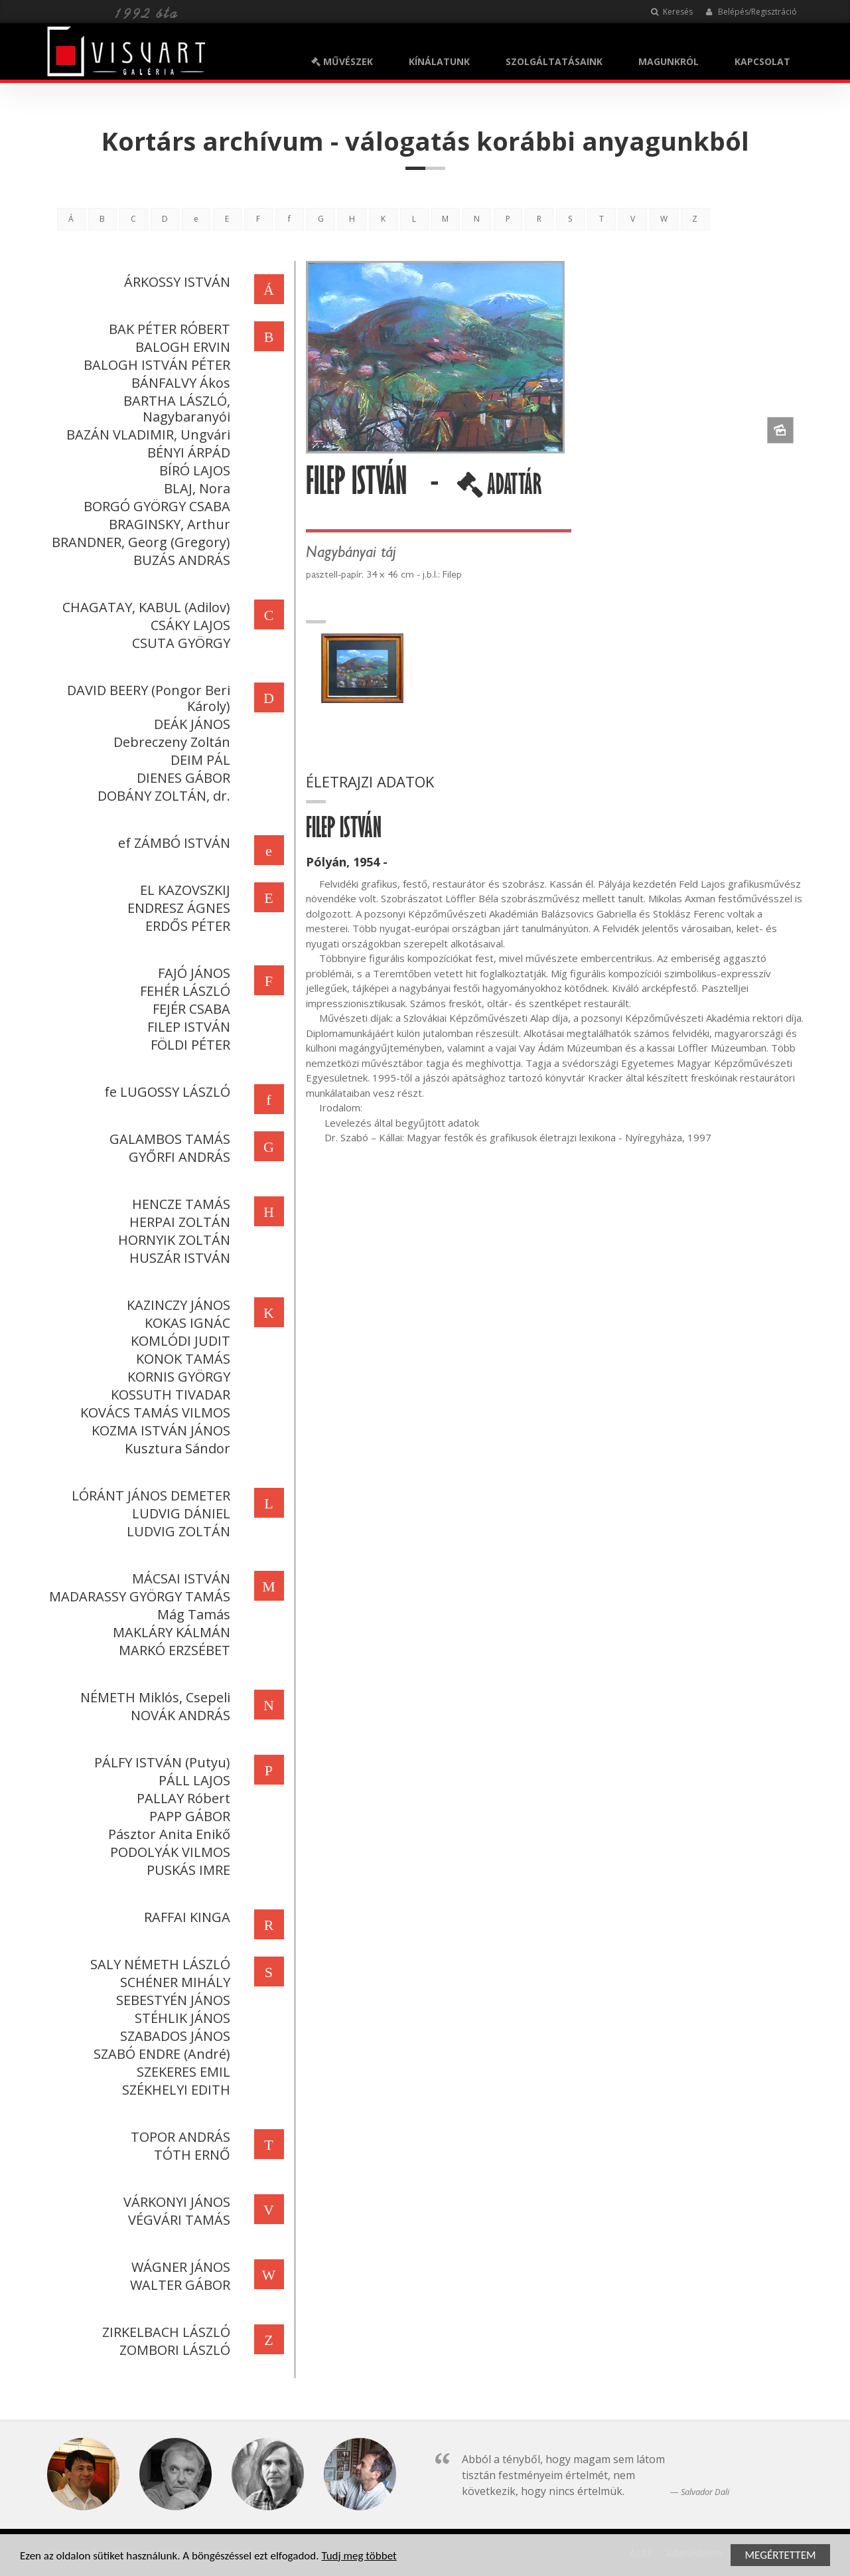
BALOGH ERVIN (180, 347)
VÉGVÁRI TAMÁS (177, 2220)
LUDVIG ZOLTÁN (176, 1531)
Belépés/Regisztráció (751, 11)
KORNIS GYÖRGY (176, 1377)
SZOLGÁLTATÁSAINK (554, 61)
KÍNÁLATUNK (439, 61)
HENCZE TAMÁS (179, 1204)
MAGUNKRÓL (668, 61)
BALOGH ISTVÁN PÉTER (155, 365)
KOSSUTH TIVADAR (168, 1395)
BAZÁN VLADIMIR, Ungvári (146, 434)
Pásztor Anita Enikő (167, 1834)
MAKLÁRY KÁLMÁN (169, 1632)
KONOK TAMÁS (181, 1359)
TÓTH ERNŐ (190, 2155)
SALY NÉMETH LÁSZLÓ (158, 1964)
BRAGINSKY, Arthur (167, 524)
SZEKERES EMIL (181, 2072)
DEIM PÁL (198, 760)
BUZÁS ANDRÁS (179, 560)
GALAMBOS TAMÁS (167, 1139)
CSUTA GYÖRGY (179, 643)
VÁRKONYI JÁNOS (174, 2202)
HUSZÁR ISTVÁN (177, 1258)
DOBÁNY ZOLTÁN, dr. (162, 796)
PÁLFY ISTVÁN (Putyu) (160, 1762)
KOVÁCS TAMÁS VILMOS (153, 1412)
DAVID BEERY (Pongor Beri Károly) (146, 698)
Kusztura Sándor (175, 1448)
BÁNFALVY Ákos (178, 383)
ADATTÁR (501, 489)
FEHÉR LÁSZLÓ (183, 991)
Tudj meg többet (358, 2557)
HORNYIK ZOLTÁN (172, 1240)
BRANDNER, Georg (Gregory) (139, 542)
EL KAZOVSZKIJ (183, 890)
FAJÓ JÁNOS (192, 973)
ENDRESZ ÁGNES (176, 908)
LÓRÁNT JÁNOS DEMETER (149, 1495)
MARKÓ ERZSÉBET (172, 1650)
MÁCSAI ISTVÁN (179, 1578)
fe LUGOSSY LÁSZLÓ (165, 1092)
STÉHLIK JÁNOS (180, 2018)
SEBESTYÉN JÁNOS (171, 2000)
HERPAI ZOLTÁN (177, 1222)
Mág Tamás (191, 1614)
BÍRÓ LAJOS (192, 470)
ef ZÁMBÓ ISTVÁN (172, 843)
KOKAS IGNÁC (185, 1323)
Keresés (672, 11)
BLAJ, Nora (195, 488)
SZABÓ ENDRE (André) (160, 2054)
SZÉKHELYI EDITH (174, 2090)
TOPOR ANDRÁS (178, 2137)
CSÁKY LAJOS (188, 625)
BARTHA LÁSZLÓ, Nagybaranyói (174, 409)
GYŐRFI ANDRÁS (177, 1157)
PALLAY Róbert (181, 1798)
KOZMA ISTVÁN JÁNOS (159, 1430)
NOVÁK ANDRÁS (178, 1715)
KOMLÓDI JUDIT (178, 1341)
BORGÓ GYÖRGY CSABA (155, 506)
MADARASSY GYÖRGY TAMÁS (137, 1596)
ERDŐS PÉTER (185, 926)
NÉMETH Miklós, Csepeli (153, 1697)
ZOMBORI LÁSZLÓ (172, 2350)
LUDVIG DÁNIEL (179, 1513)
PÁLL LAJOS (192, 1780)
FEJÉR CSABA (189, 1009)
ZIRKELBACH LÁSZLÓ (164, 2332)
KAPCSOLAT (762, 61)
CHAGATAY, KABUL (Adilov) (144, 607)
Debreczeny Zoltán (169, 742)
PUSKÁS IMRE (186, 1870)
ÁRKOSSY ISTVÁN (175, 282)
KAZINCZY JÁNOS (176, 1305)
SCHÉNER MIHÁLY (173, 1982)
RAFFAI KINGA (185, 1917)
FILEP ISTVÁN (186, 1027)
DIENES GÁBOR (181, 778)
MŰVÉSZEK (342, 61)
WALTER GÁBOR (178, 2285)
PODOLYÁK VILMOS (168, 1852)
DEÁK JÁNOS (190, 724)
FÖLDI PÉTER (188, 1045)
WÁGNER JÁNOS (178, 2267)
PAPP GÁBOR (187, 1816)
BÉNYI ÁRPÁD (186, 452)
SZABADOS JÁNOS (173, 2036)
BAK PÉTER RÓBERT (167, 329)
